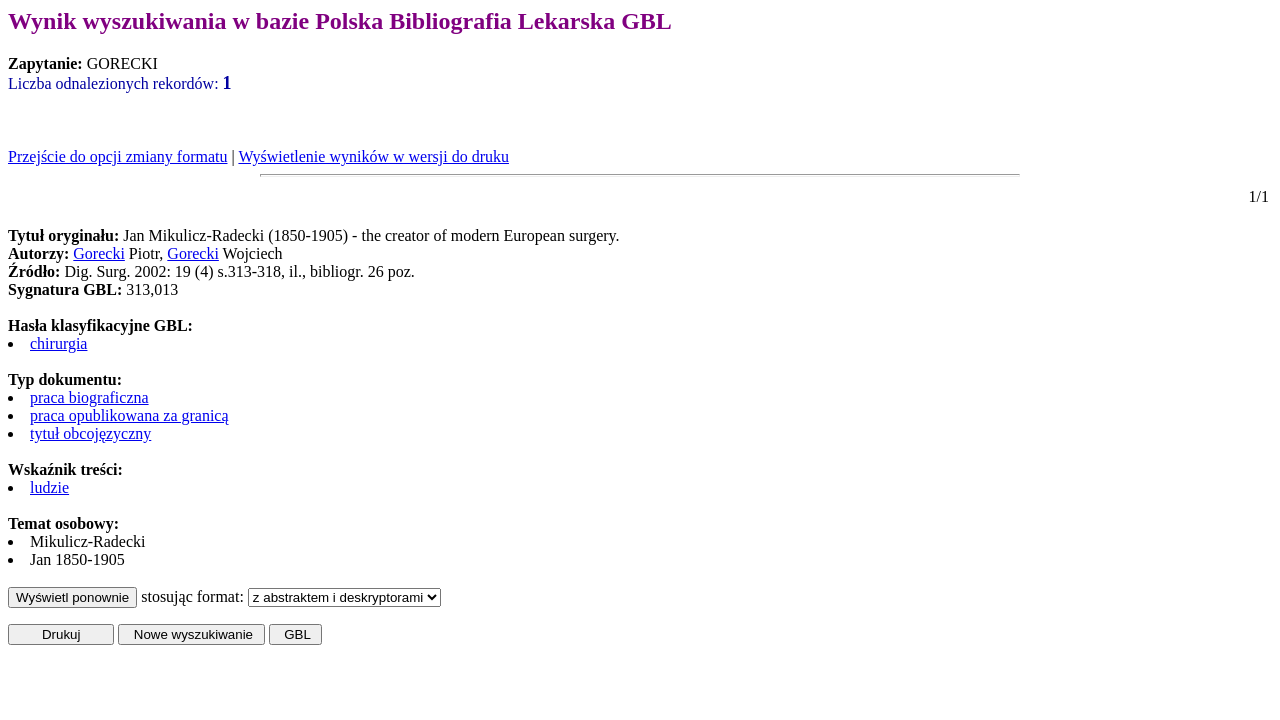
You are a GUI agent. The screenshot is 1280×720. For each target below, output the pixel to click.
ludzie (49, 487)
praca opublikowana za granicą (129, 415)
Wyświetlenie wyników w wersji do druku (373, 156)
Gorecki (99, 253)
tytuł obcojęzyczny (90, 433)
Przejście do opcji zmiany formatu (117, 156)
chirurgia (58, 343)
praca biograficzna (89, 397)
